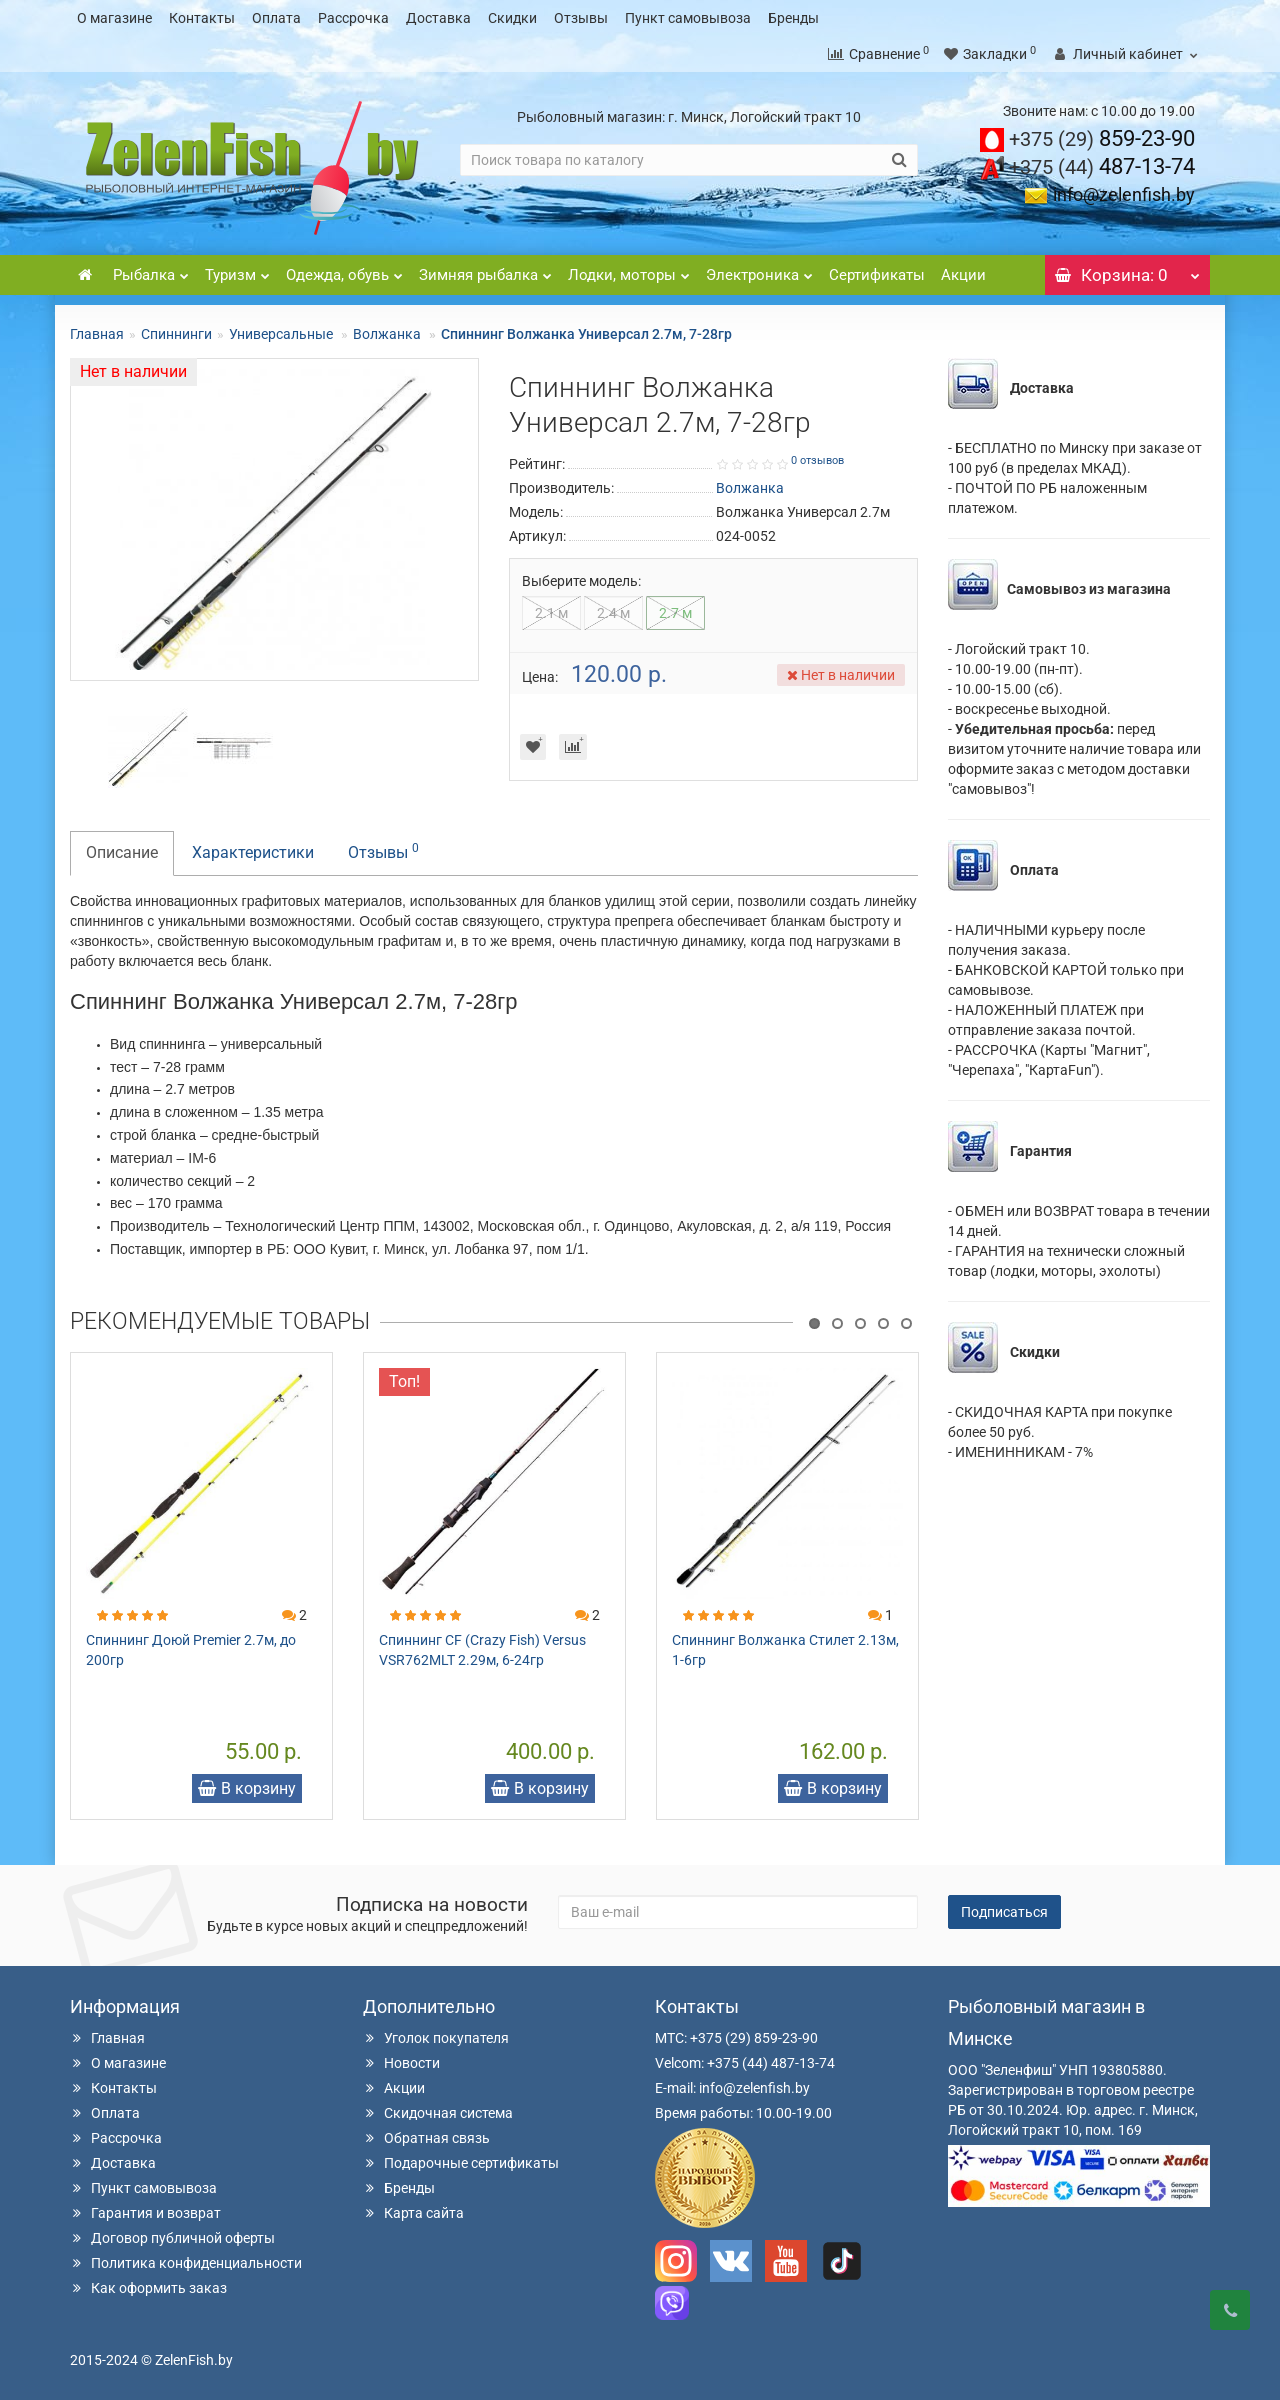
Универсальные (282, 334)
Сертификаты (877, 275)
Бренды (793, 18)
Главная (97, 334)
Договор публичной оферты (172, 2238)
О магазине (114, 18)
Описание (122, 852)
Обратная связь (426, 2138)
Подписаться (1004, 1912)
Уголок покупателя (436, 2038)
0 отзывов (817, 460)
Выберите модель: (581, 581)
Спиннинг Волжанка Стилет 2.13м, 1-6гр (785, 1650)
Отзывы (581, 18)
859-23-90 (1102, 138)
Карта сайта (413, 2213)
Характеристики (253, 852)
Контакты (202, 18)
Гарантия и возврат (145, 2213)
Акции (963, 275)
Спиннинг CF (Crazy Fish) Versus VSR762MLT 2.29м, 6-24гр (482, 1650)
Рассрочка (353, 18)
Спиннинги (176, 334)
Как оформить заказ (148, 2288)
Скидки (512, 18)
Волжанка (388, 334)
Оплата (276, 18)
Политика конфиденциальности (186, 2263)
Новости (401, 2063)
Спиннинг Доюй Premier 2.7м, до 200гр (191, 1650)
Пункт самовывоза (688, 18)
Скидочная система (438, 2113)
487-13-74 (1102, 166)
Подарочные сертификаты (461, 2163)
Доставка (438, 18)
